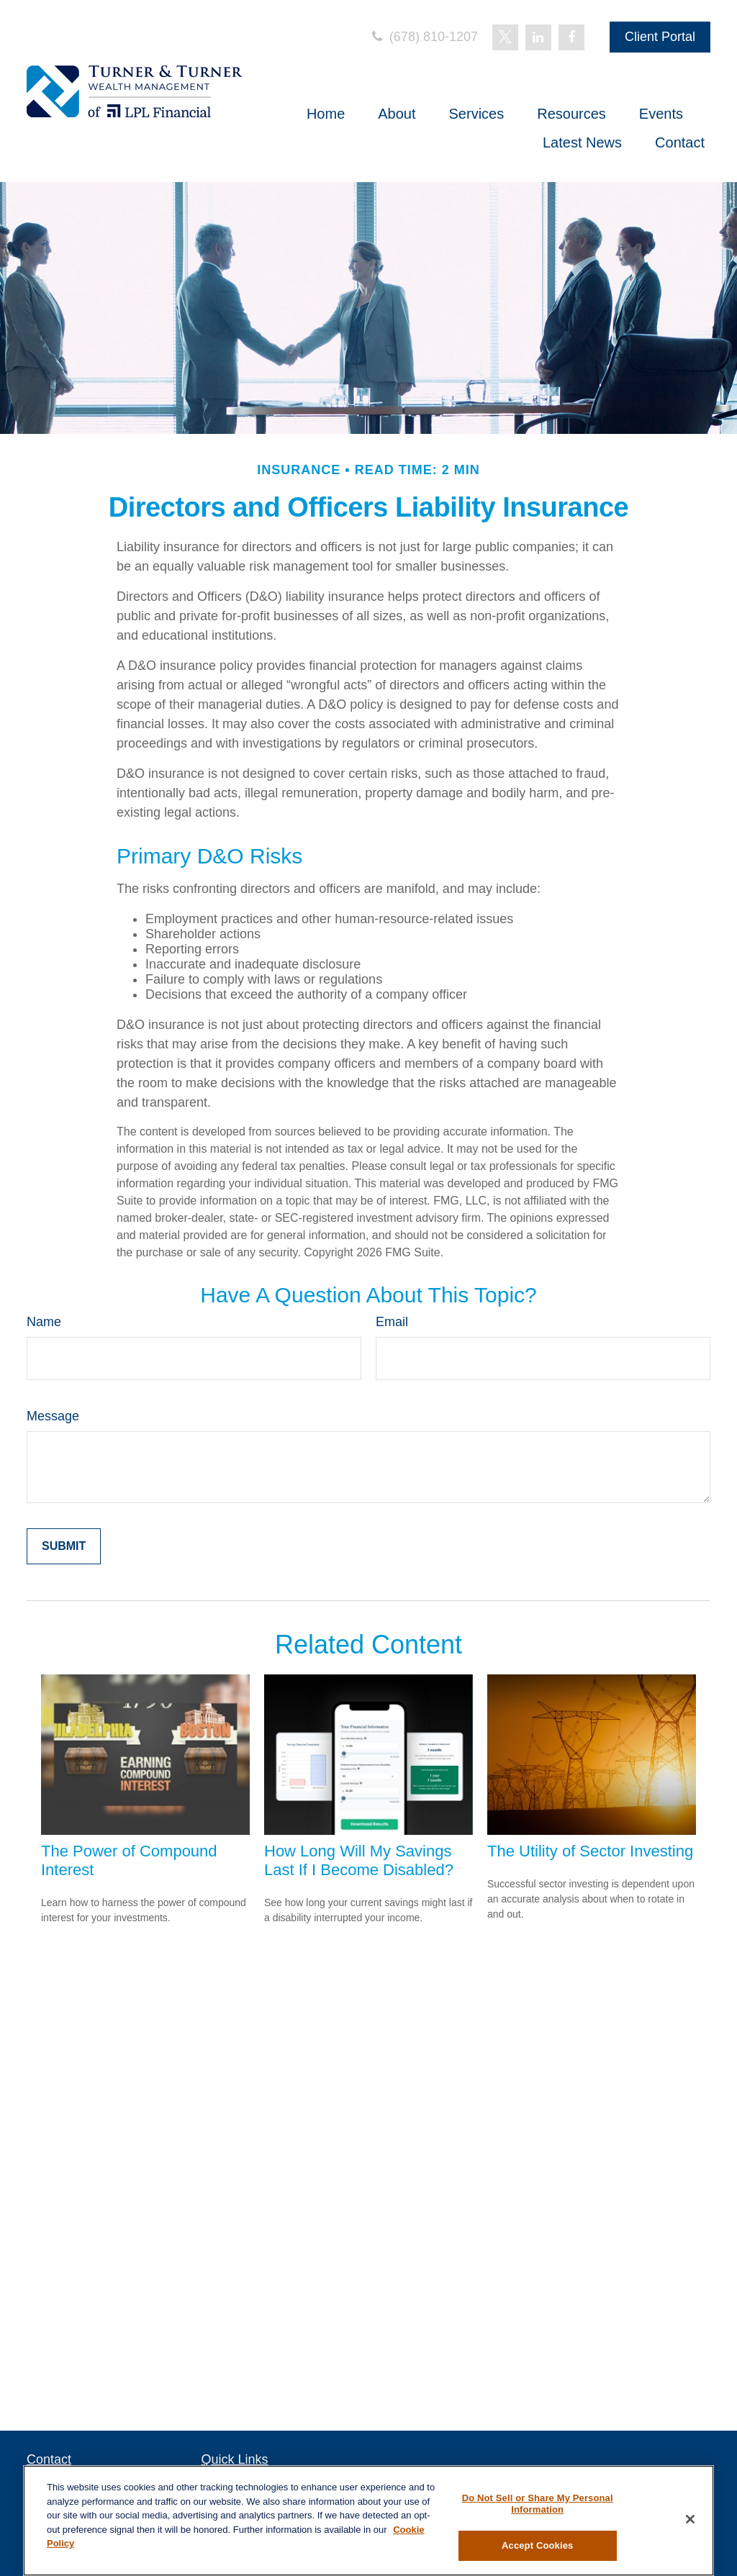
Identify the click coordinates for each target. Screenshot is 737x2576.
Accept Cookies (537, 2545)
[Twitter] (505, 37)
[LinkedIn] (538, 37)
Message (53, 1416)
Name (44, 1322)
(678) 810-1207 (423, 37)
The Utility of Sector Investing (590, 1851)
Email (392, 1322)
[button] (326, 113)
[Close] (690, 2519)
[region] (368, 2520)
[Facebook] (571, 37)
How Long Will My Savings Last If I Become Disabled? (358, 1860)
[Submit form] (64, 1546)
